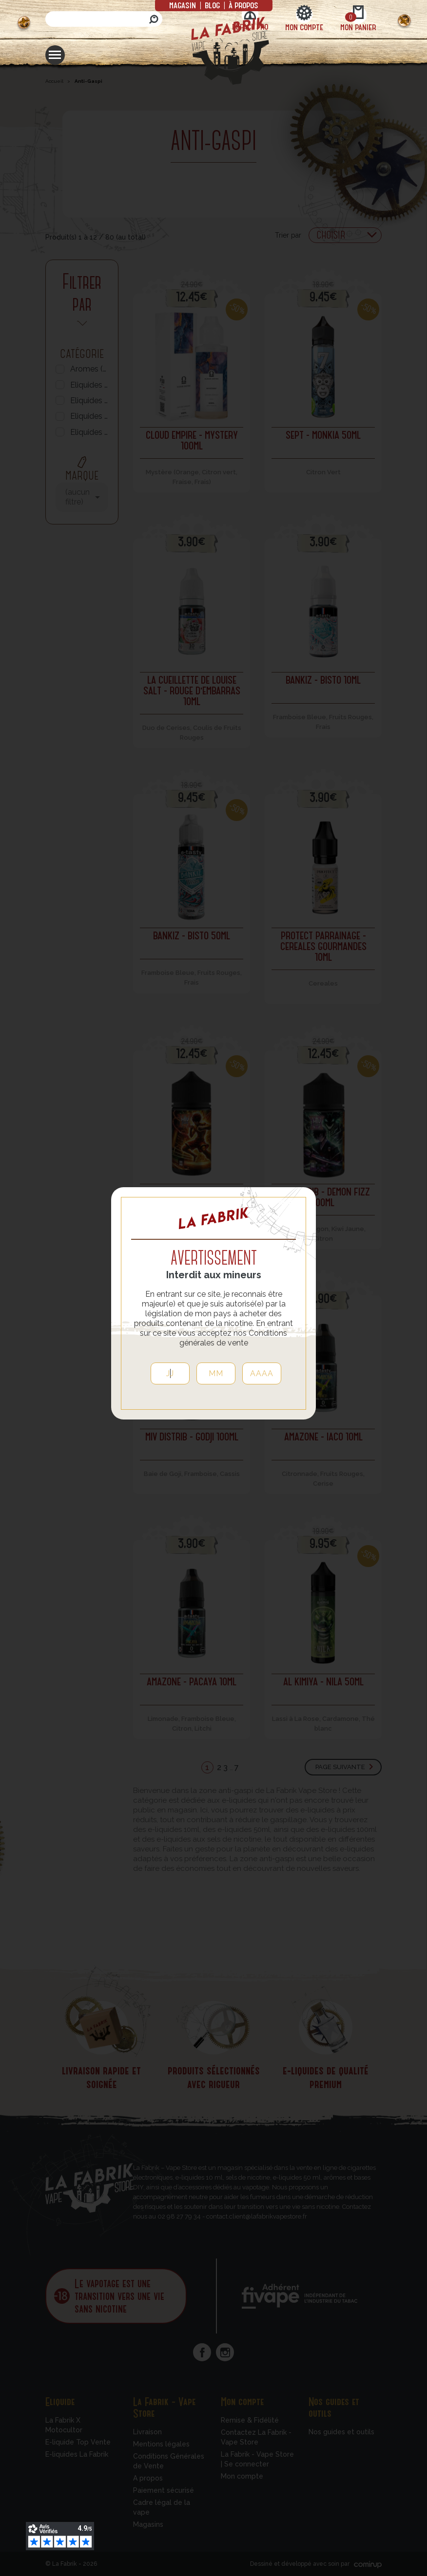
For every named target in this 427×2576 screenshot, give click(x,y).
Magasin (183, 5)
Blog (212, 5)
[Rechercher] (103, 19)
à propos (242, 5)
